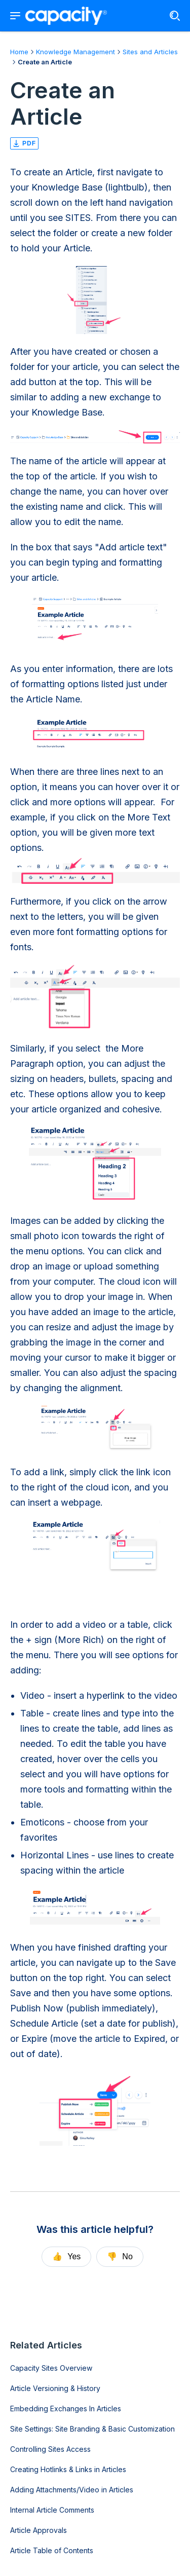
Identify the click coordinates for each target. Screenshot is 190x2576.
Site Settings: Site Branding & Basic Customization (92, 2428)
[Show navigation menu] (15, 16)
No (119, 2256)
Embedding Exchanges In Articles (65, 2408)
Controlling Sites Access (50, 2449)
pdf (24, 143)
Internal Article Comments (52, 2510)
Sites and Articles (150, 52)
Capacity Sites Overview (51, 2368)
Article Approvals (38, 2530)
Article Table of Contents (51, 2550)
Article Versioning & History (55, 2388)
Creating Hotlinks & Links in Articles (68, 2469)
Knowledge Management (75, 52)
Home (19, 52)
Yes (66, 2256)
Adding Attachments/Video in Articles (71, 2489)
